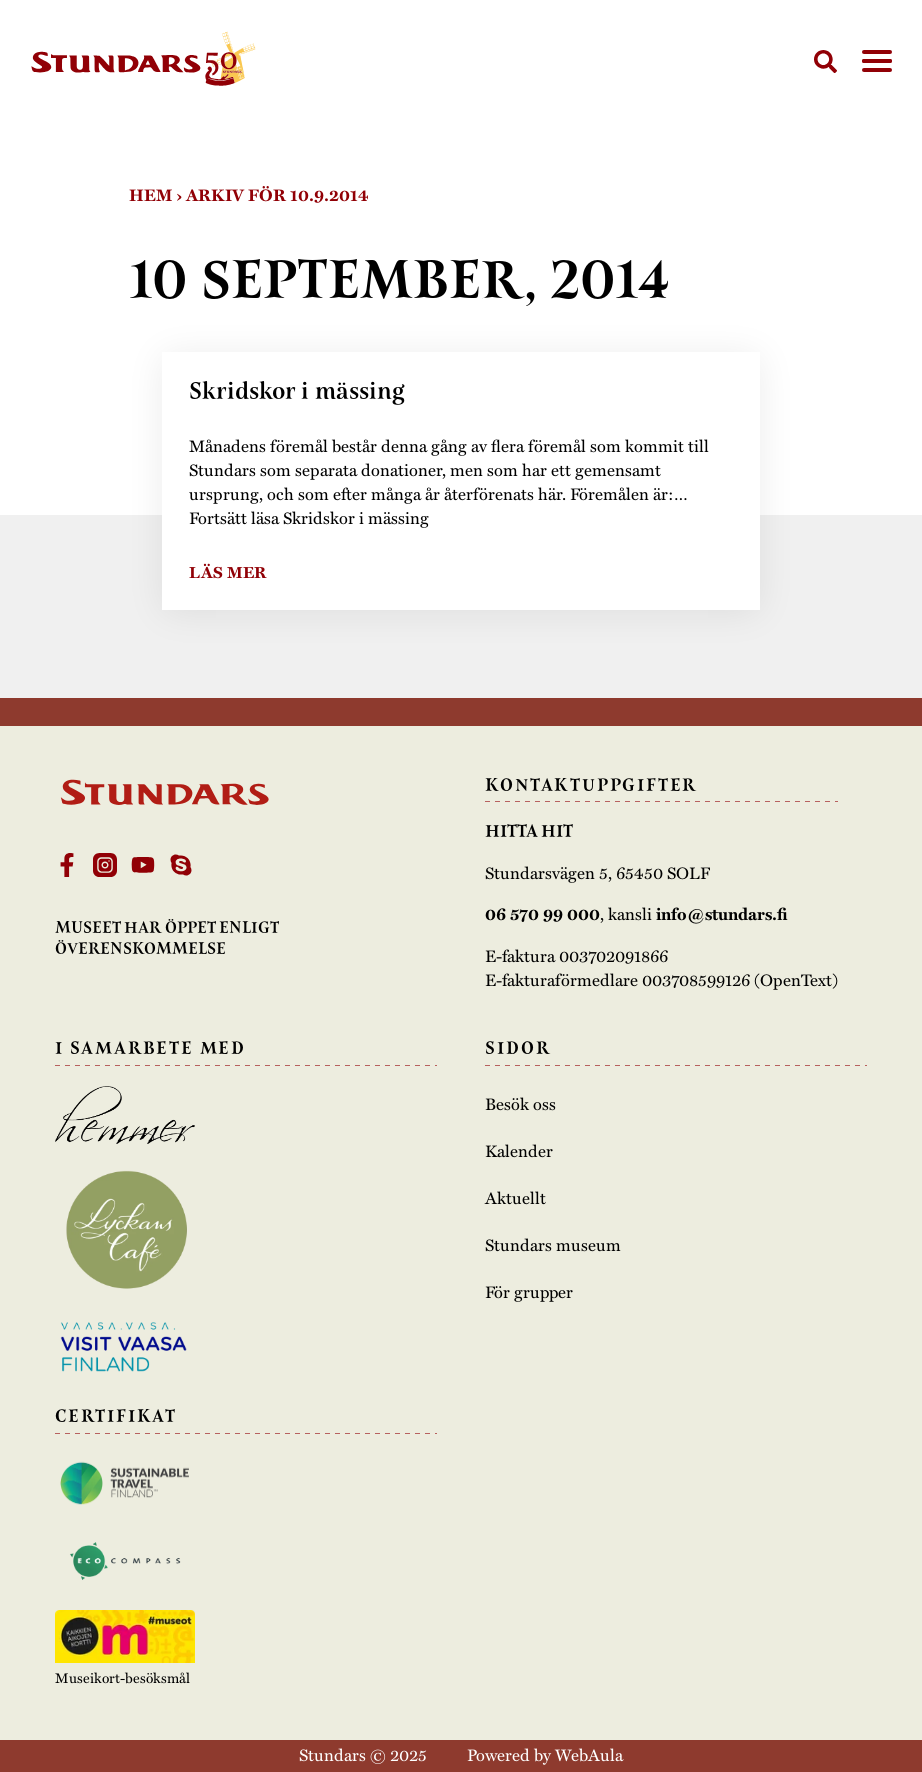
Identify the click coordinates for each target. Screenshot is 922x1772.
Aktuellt (515, 1197)
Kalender (519, 1150)
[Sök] (825, 61)
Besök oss (520, 1103)
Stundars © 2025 (363, 1754)
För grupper (530, 1291)
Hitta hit (529, 831)
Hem (150, 194)
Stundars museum (553, 1244)
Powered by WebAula (545, 1754)
